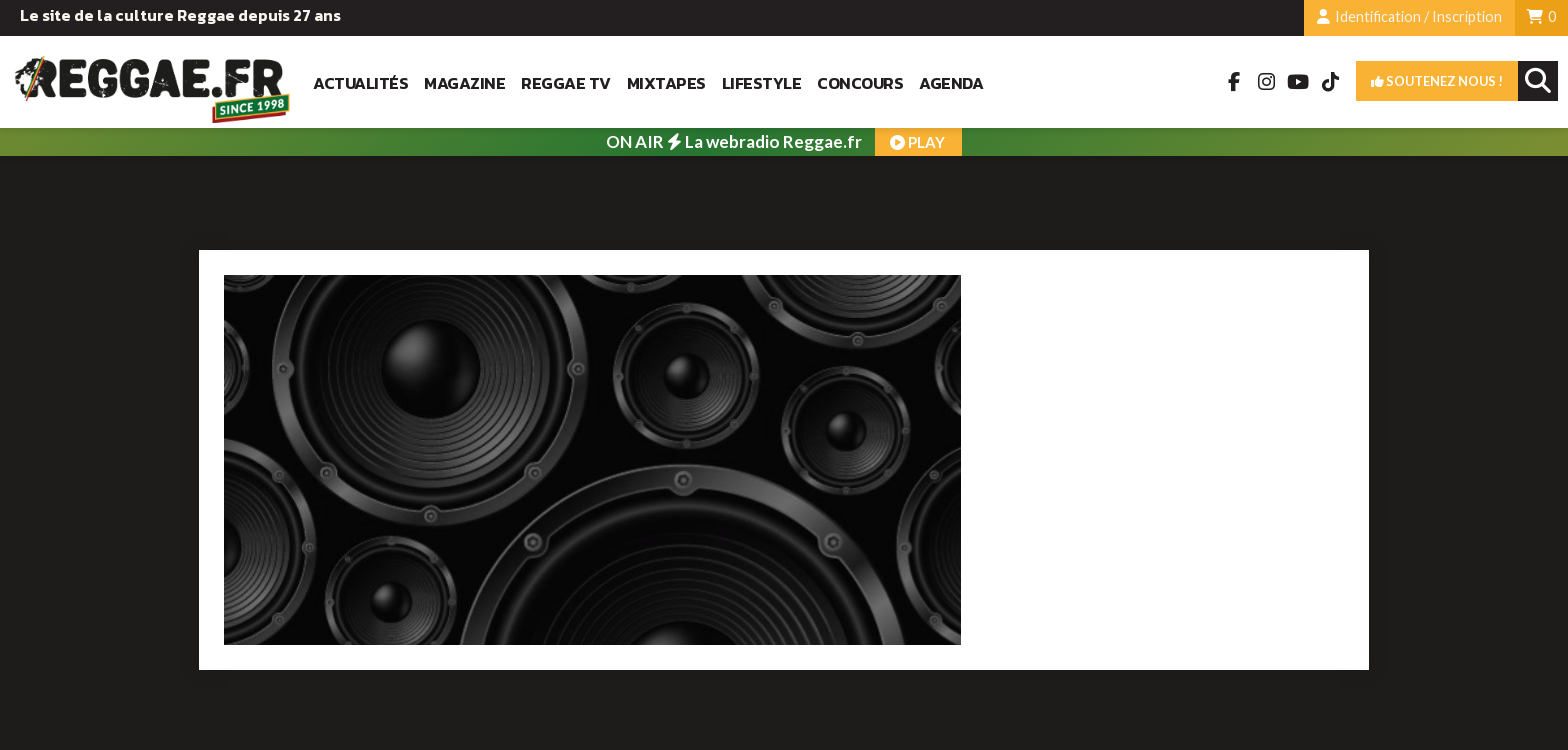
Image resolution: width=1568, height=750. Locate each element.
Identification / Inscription (1409, 16)
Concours (860, 83)
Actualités (360, 83)
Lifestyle (762, 83)
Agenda (951, 83)
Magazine (464, 83)
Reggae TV (566, 83)
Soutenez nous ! (1437, 81)
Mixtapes (666, 83)
